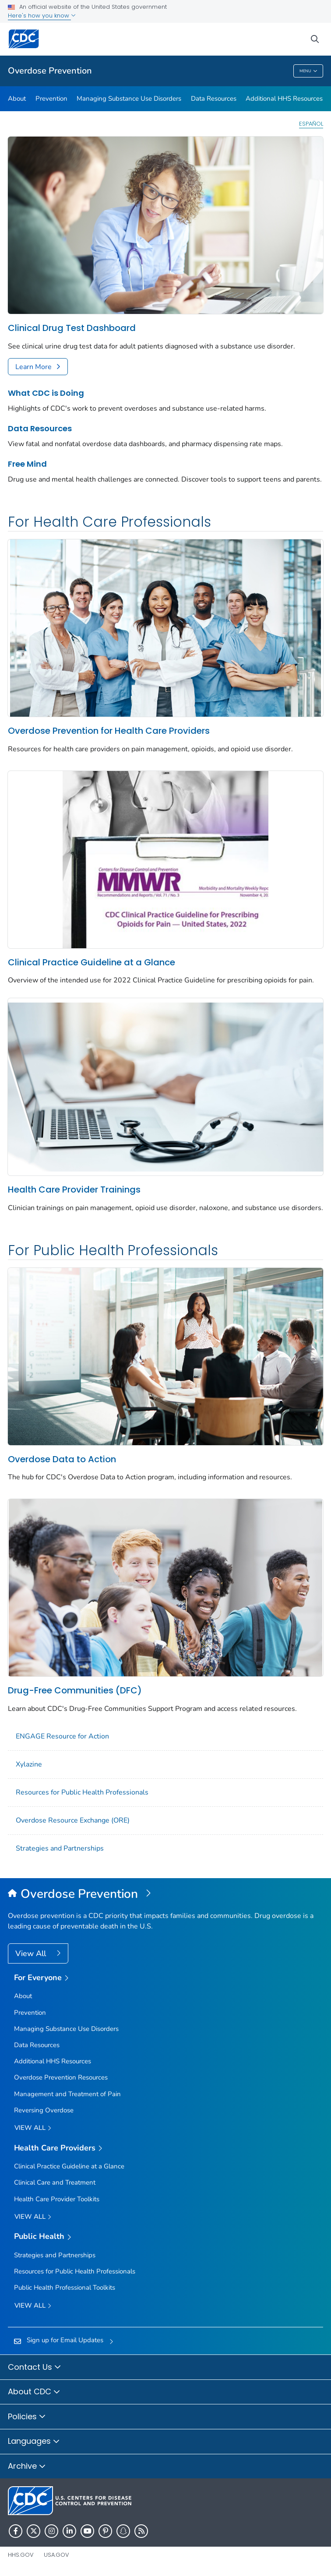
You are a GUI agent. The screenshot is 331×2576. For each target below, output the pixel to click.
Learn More (33, 367)
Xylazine (29, 1764)
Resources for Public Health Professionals (82, 1792)
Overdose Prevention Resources (61, 2077)
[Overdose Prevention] (165, 1894)
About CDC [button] (34, 2392)
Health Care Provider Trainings (74, 1189)
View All (31, 1953)
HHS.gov (21, 2555)
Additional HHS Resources (284, 98)
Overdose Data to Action (62, 1459)
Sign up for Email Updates (65, 2340)
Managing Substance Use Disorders (129, 98)
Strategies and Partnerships (60, 1848)
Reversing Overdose (44, 2110)
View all (32, 2128)
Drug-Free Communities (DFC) (75, 1690)
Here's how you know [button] (42, 15)
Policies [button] (27, 2417)
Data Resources (213, 98)
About (17, 98)
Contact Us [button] (34, 2367)
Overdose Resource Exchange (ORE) (73, 1820)
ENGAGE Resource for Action (62, 1736)
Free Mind (27, 463)
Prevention (51, 98)
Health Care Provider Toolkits (56, 2199)
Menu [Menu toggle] (308, 71)
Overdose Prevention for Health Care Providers (109, 731)
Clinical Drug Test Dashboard (72, 328)
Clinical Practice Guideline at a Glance (91, 962)
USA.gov (56, 2555)
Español (311, 124)
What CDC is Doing (46, 392)
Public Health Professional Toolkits (64, 2287)
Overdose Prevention (50, 71)
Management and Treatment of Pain (67, 2094)
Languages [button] (34, 2441)
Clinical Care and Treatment (54, 2182)
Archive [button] (27, 2466)
